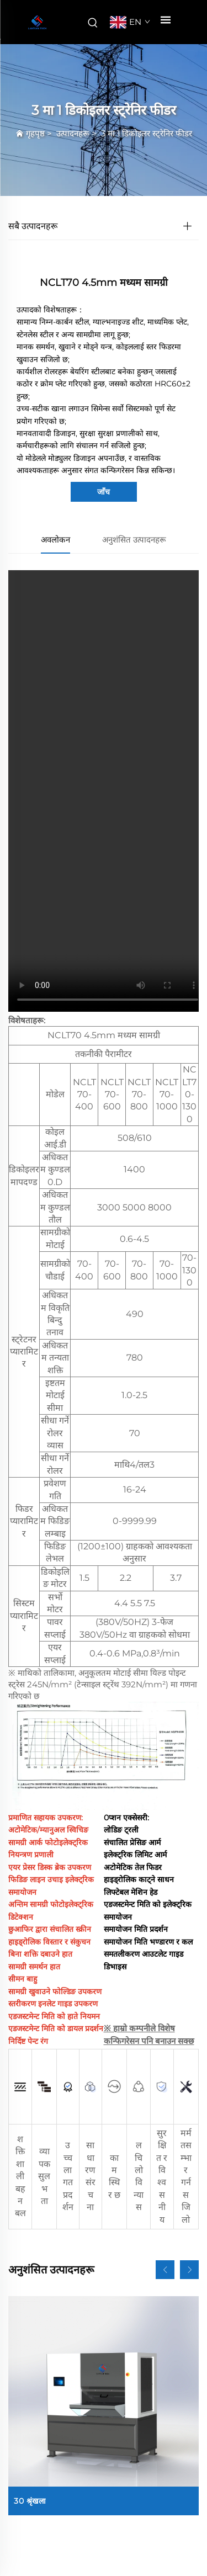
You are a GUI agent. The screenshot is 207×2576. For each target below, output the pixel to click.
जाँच (103, 492)
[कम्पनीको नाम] (37, 22)
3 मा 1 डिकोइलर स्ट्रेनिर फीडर (146, 133)
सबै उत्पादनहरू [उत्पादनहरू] (32, 226)
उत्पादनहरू (72, 133)
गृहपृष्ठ (35, 133)
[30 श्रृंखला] (103, 2405)
